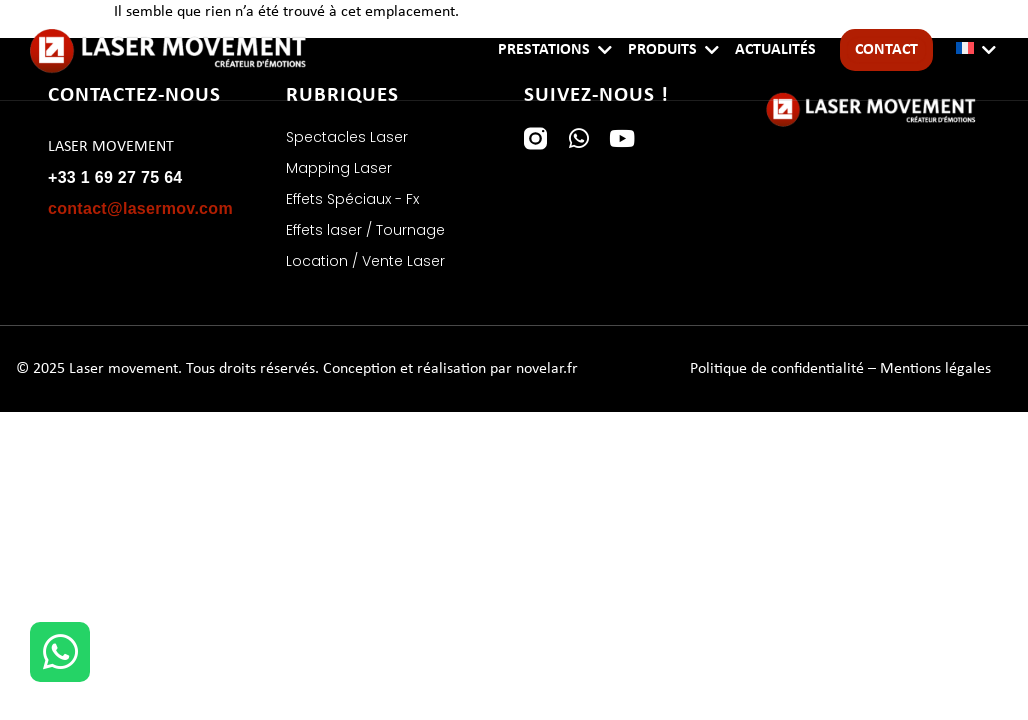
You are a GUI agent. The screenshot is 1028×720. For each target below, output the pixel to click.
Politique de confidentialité (777, 369)
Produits (662, 50)
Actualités (775, 50)
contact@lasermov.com (140, 208)
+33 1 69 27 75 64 (115, 177)
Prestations (544, 50)
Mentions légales (935, 369)
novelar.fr (547, 369)
